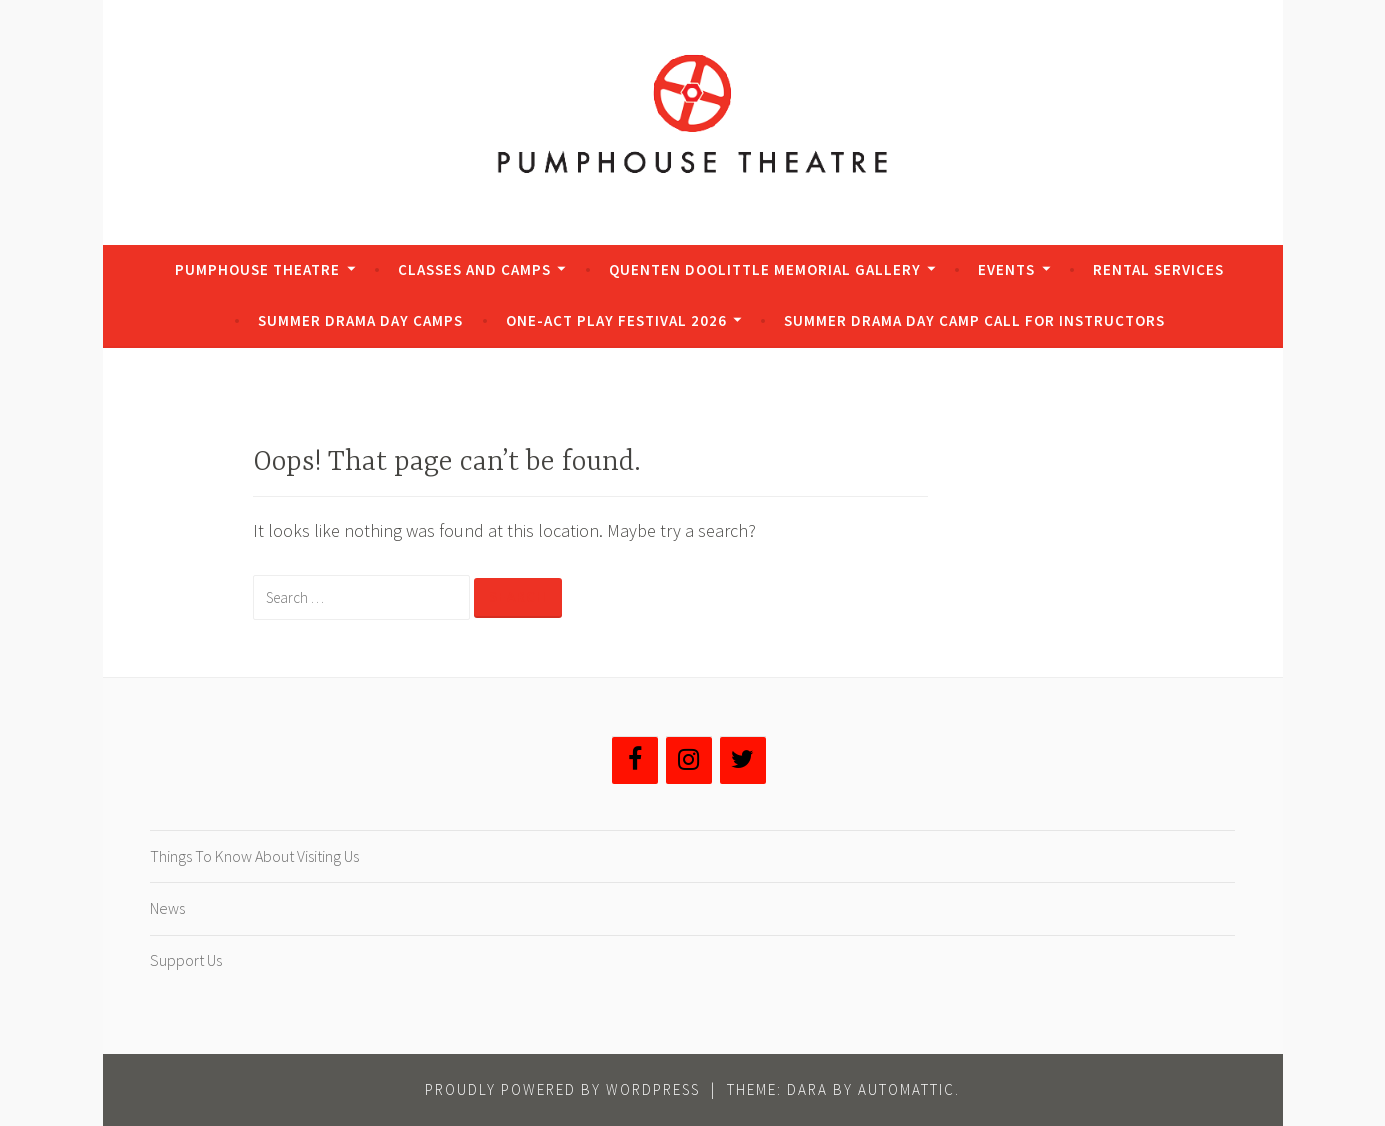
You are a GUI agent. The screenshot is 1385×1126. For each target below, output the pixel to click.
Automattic (906, 1089)
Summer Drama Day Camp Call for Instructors (974, 320)
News (167, 908)
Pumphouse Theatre (257, 269)
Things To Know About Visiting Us (254, 856)
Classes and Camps (474, 269)
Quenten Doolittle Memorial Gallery (765, 269)
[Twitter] (743, 760)
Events (1006, 269)
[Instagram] (689, 760)
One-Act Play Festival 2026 (616, 320)
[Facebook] (635, 760)
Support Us (186, 960)
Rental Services (1158, 269)
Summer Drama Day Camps (360, 320)
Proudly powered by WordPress (562, 1089)
